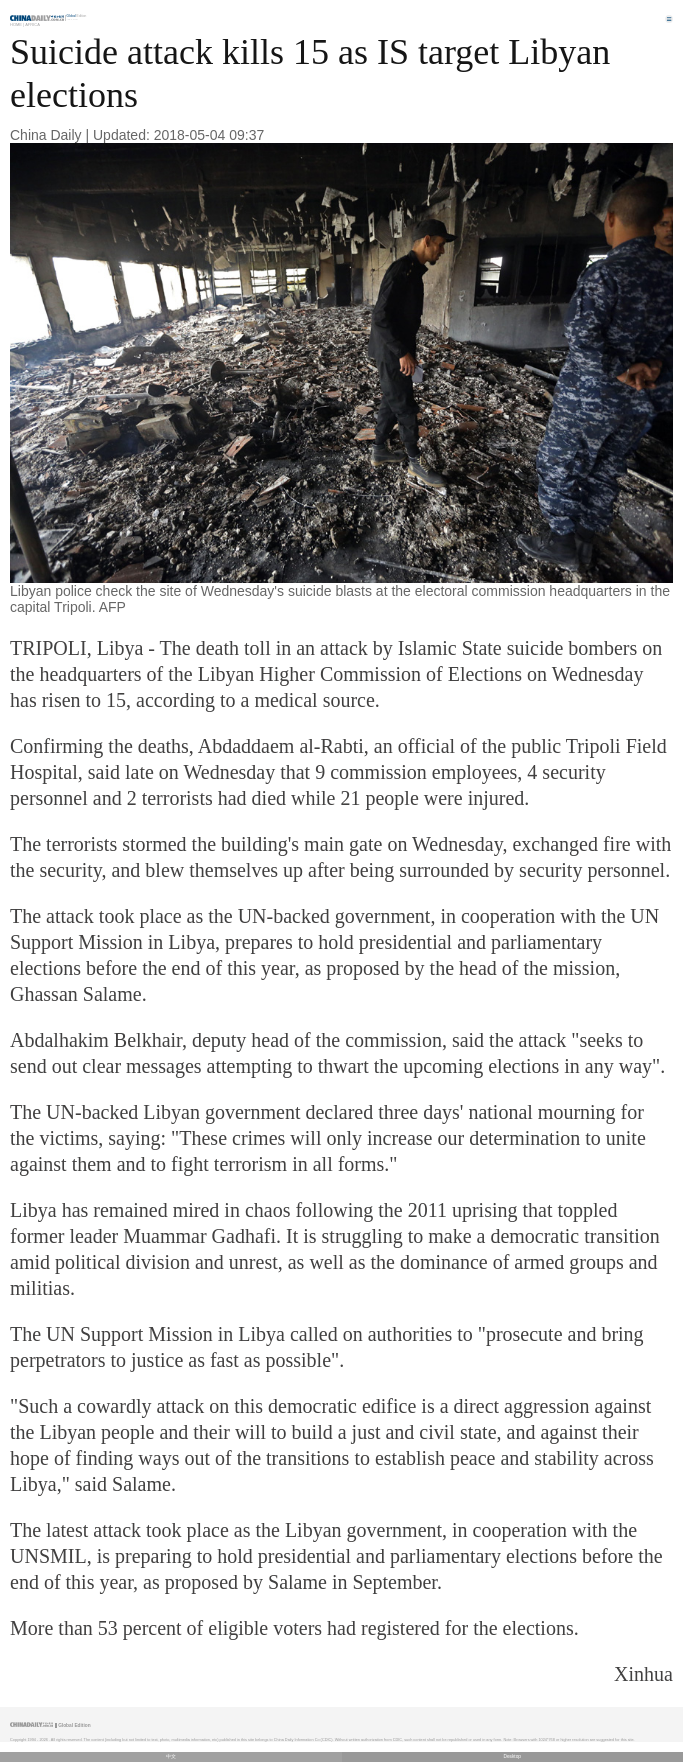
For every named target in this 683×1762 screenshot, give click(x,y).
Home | (17, 24)
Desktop (512, 1756)
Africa (32, 24)
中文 (171, 1756)
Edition (77, 16)
